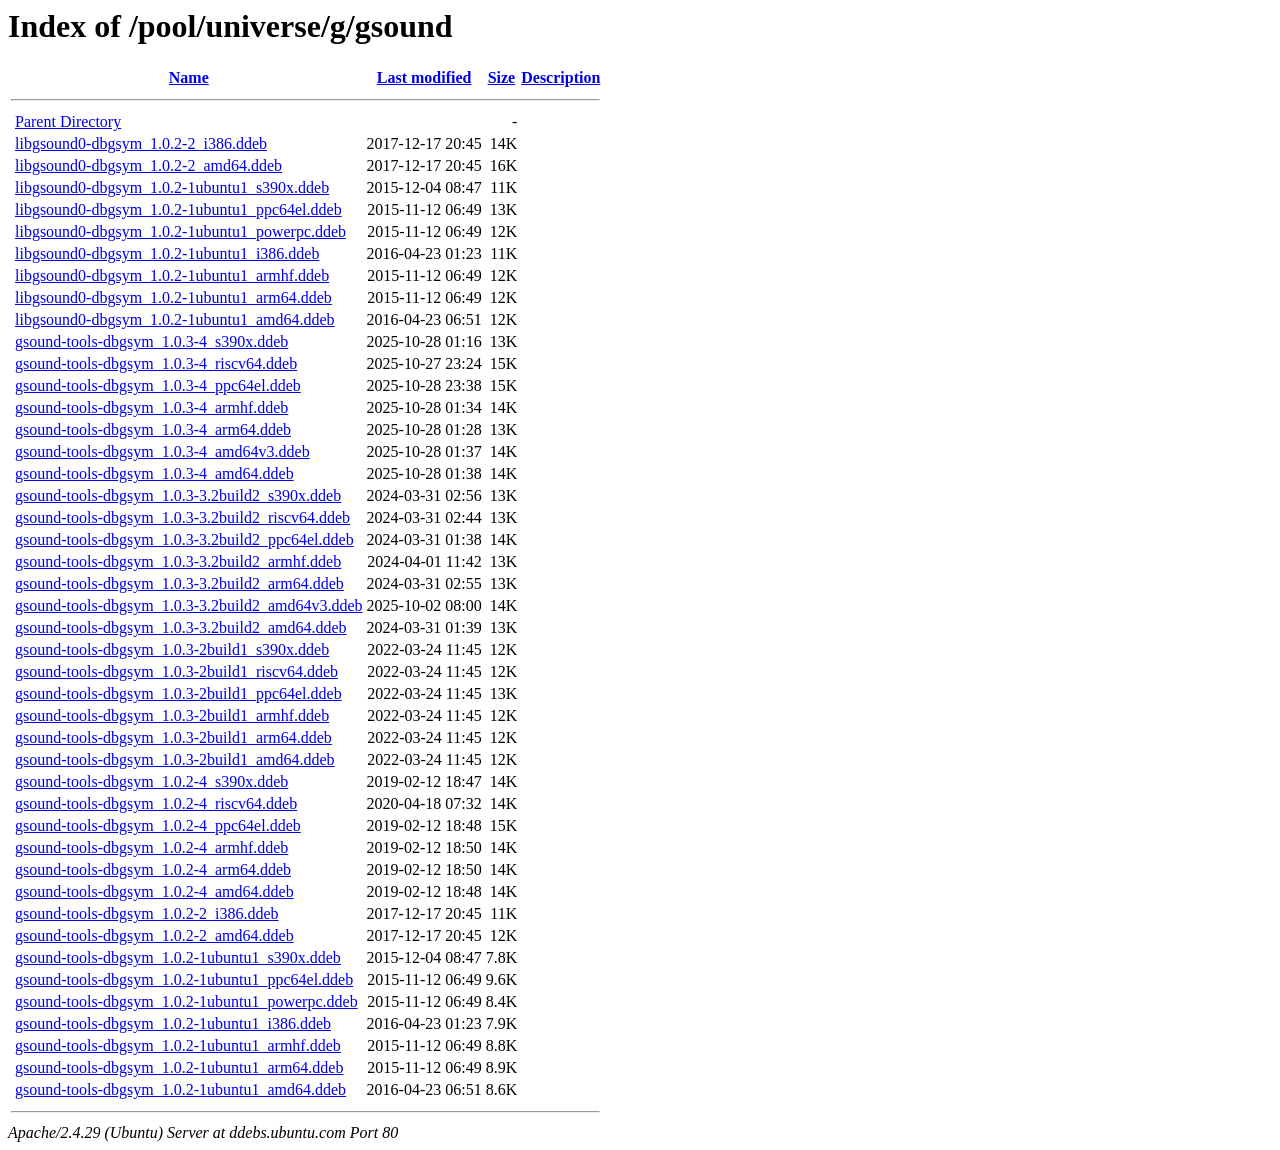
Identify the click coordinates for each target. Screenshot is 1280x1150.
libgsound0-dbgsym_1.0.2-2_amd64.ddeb (148, 165)
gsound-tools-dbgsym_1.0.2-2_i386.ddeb (147, 913)
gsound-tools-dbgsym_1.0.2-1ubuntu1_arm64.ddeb (179, 1067)
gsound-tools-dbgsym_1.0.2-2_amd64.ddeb (154, 935)
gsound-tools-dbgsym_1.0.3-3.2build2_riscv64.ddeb (182, 517)
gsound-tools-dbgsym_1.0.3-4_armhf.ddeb (151, 407)
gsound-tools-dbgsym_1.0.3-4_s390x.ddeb (151, 341)
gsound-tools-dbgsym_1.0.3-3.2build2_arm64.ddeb (179, 583)
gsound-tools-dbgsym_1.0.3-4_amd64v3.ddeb (162, 451)
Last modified (424, 77)
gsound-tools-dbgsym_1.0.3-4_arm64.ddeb (153, 429)
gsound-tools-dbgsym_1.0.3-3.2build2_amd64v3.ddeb (189, 605)
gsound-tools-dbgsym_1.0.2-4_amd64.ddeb (154, 891)
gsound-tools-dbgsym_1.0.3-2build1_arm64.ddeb (173, 737)
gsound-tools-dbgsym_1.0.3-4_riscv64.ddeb (156, 363)
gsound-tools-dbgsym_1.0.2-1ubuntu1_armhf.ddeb (178, 1045)
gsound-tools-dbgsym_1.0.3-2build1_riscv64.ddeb (176, 671)
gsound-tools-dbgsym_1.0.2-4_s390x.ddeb (151, 781)
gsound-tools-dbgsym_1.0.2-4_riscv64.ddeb (156, 803)
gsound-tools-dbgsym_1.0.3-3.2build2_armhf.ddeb (178, 561)
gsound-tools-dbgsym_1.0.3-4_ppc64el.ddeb (158, 385)
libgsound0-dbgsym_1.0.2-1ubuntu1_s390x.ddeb (172, 187)
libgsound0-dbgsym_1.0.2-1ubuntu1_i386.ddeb (167, 253)
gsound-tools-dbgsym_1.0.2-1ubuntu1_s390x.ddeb (178, 957)
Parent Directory (68, 121)
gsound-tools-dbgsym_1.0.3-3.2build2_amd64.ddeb (181, 627)
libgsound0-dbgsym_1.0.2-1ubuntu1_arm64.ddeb (173, 297)
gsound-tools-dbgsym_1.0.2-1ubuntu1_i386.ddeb (173, 1023)
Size (502, 77)
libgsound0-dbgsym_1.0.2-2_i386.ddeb (141, 143)
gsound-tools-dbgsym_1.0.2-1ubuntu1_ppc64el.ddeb (184, 979)
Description (560, 77)
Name (189, 77)
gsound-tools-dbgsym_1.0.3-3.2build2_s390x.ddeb (178, 495)
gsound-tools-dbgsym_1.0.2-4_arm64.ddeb (153, 869)
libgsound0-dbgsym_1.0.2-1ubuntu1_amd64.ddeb (175, 319)
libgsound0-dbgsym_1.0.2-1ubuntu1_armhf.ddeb (172, 275)
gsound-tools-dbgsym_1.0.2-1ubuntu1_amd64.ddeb (180, 1089)
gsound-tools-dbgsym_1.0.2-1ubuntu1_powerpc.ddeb (186, 1001)
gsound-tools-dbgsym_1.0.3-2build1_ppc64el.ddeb (178, 693)
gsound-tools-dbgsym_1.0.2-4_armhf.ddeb (151, 847)
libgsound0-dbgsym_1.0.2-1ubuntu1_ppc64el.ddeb (178, 209)
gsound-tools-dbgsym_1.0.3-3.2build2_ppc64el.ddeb (184, 539)
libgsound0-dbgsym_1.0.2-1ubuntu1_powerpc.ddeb (180, 231)
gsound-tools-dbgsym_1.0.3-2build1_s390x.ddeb (172, 649)
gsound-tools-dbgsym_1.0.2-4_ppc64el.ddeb (158, 825)
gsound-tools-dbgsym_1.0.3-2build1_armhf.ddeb (172, 715)
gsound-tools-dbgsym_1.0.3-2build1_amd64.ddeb (175, 759)
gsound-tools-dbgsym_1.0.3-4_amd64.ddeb (154, 473)
